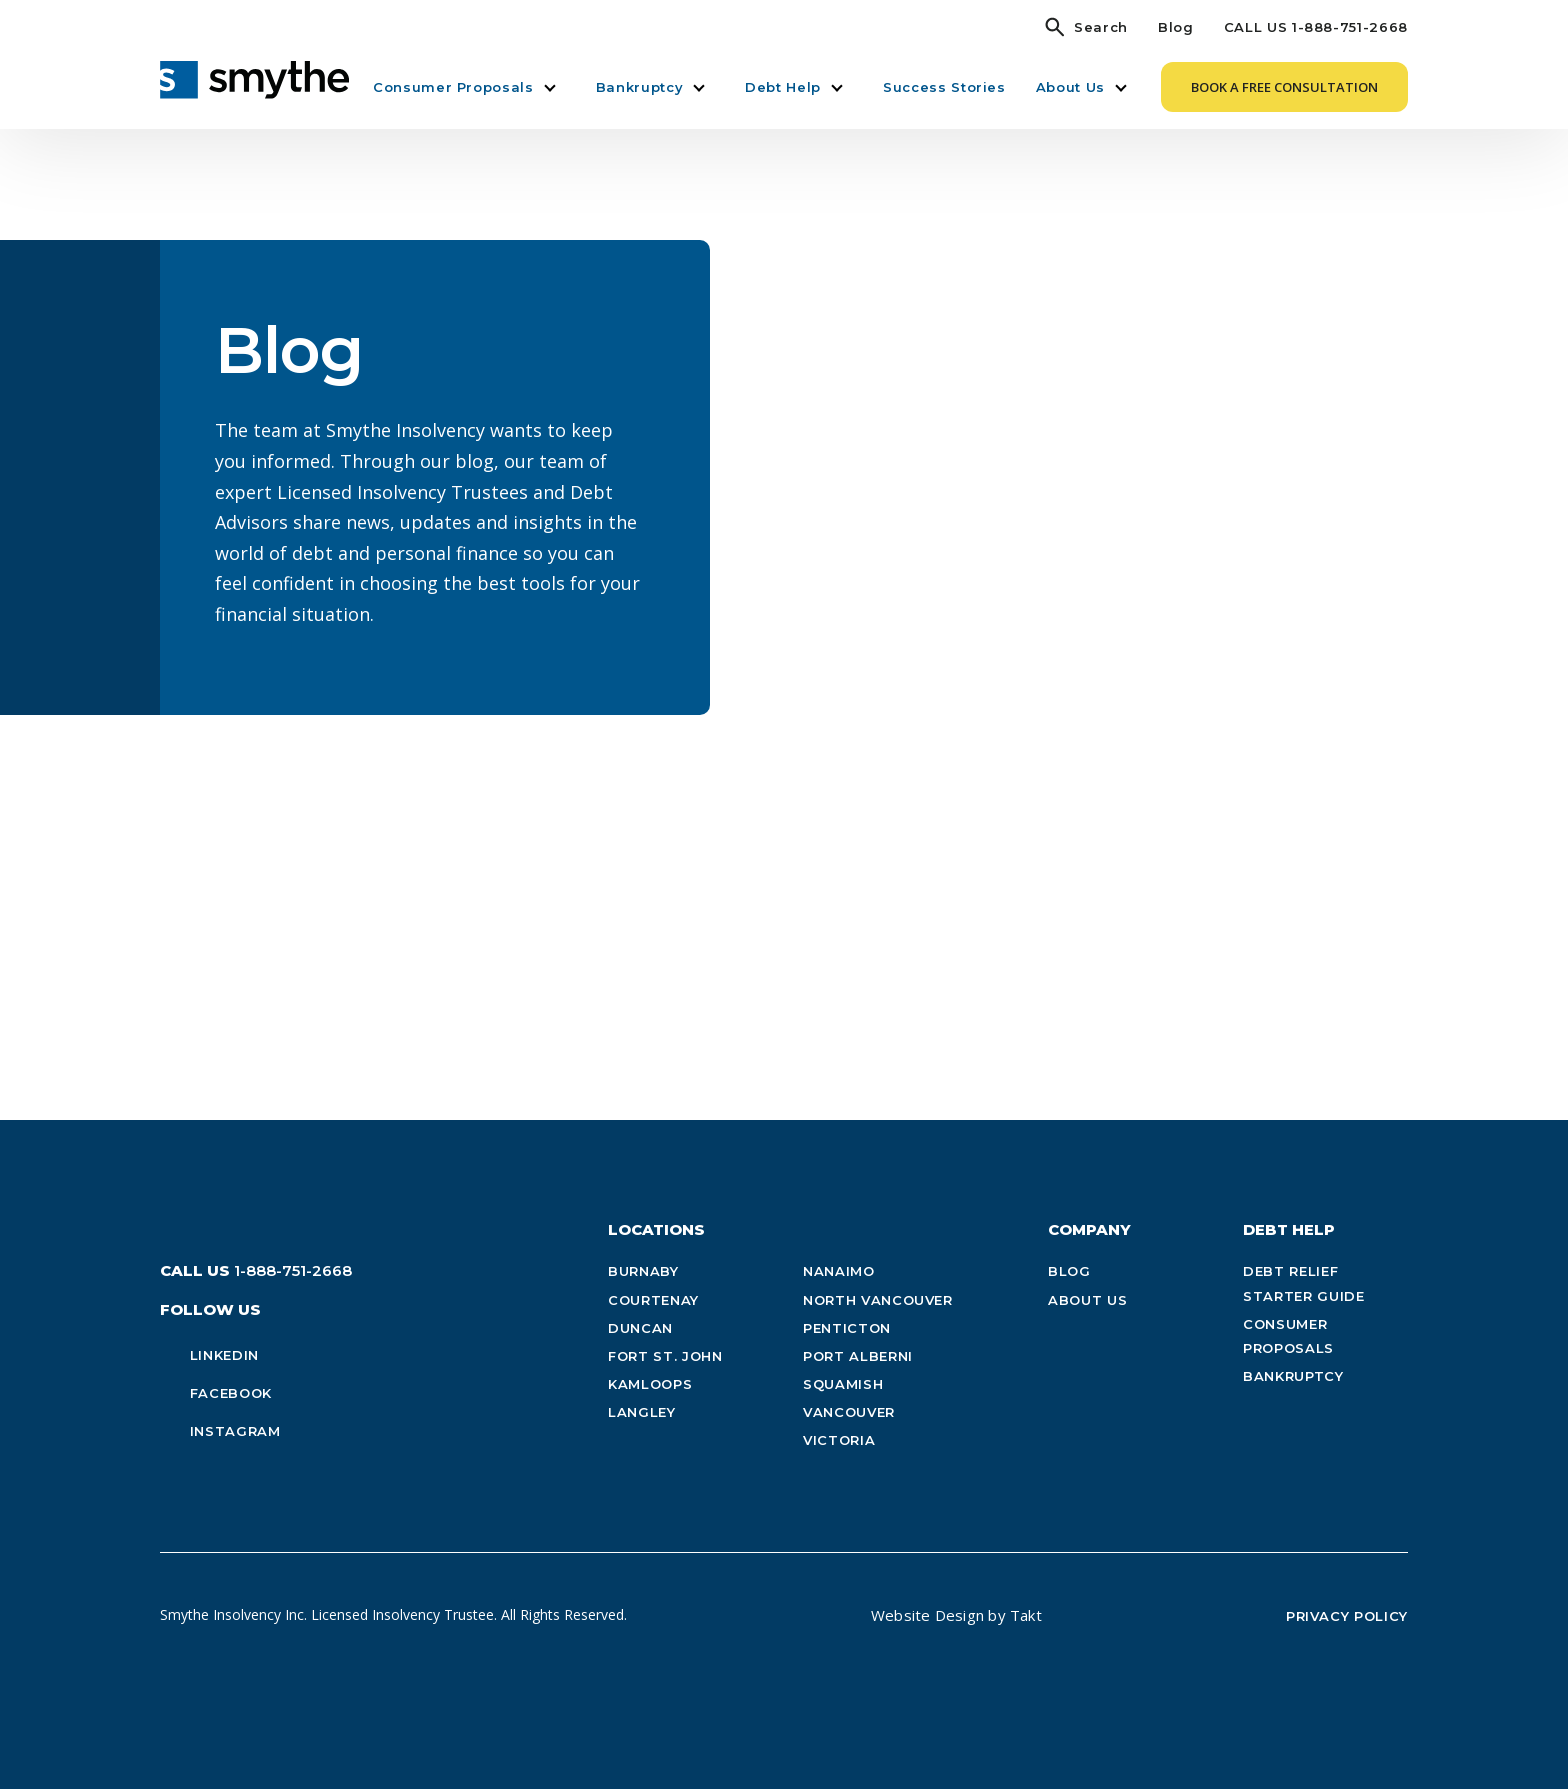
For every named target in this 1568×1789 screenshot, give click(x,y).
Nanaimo (839, 1271)
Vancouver (849, 1412)
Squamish (843, 1384)
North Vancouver (878, 1300)
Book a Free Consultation (1284, 87)
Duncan (640, 1328)
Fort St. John (665, 1356)
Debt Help (783, 87)
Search (1101, 27)
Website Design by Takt (956, 1615)
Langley (642, 1412)
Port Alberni (858, 1356)
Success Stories (944, 87)
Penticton (847, 1328)
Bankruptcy (640, 87)
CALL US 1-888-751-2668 (1316, 27)
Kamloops (650, 1384)
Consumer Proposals (453, 87)
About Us (1070, 87)
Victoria (839, 1440)
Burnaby (643, 1271)
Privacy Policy (1347, 1616)
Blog (1176, 27)
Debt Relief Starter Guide (1303, 1283)
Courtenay (653, 1300)
